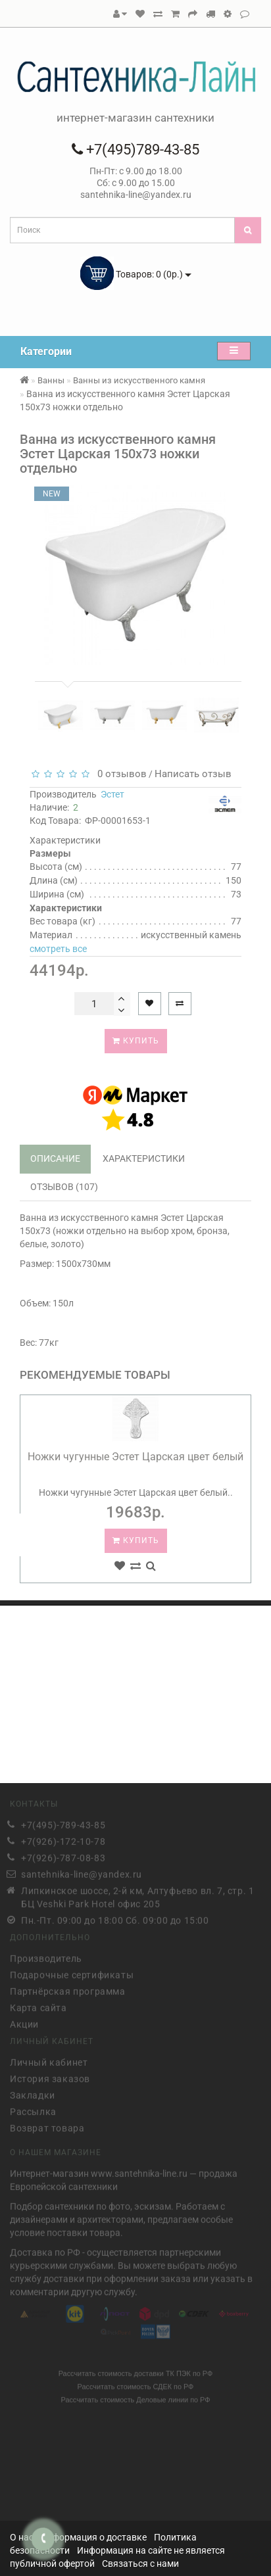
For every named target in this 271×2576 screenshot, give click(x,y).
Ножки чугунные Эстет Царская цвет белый (135, 1456)
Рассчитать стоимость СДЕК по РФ (136, 2384)
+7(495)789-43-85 (135, 149)
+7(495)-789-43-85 (63, 1822)
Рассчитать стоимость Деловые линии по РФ (135, 2397)
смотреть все (58, 948)
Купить (135, 1040)
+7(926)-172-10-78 (63, 1838)
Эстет (112, 794)
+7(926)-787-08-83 (63, 1854)
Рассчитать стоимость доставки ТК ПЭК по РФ (136, 2371)
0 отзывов (119, 774)
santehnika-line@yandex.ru (81, 1871)
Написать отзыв (193, 774)
